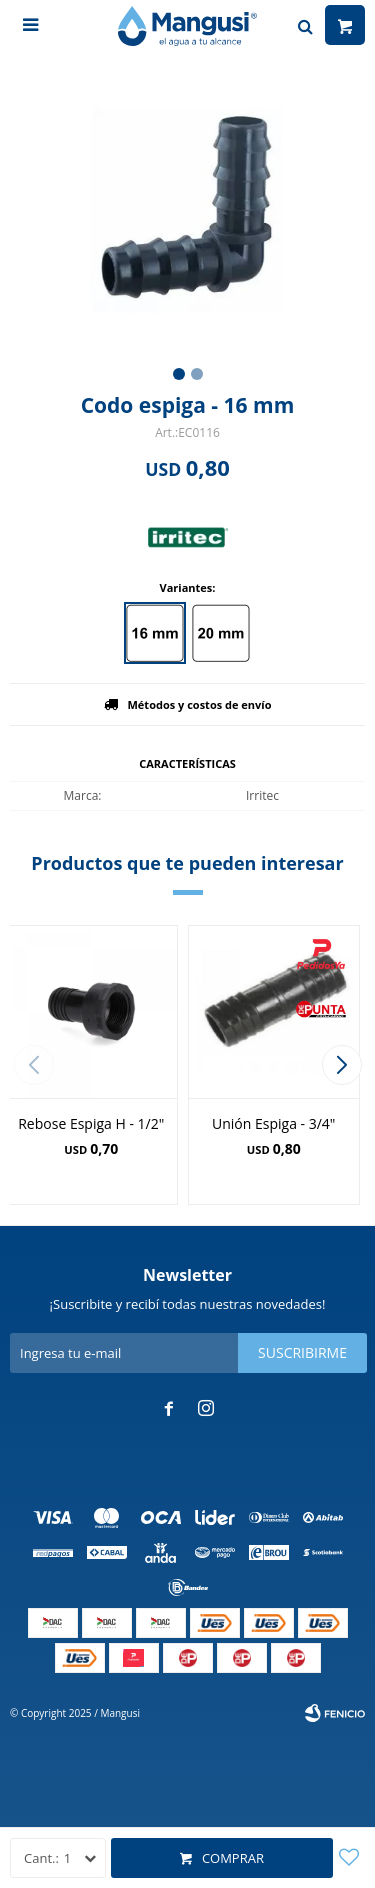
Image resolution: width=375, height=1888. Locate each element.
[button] (341, 1065)
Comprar (233, 1858)
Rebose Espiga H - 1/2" (91, 1123)
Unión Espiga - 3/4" (273, 1123)
